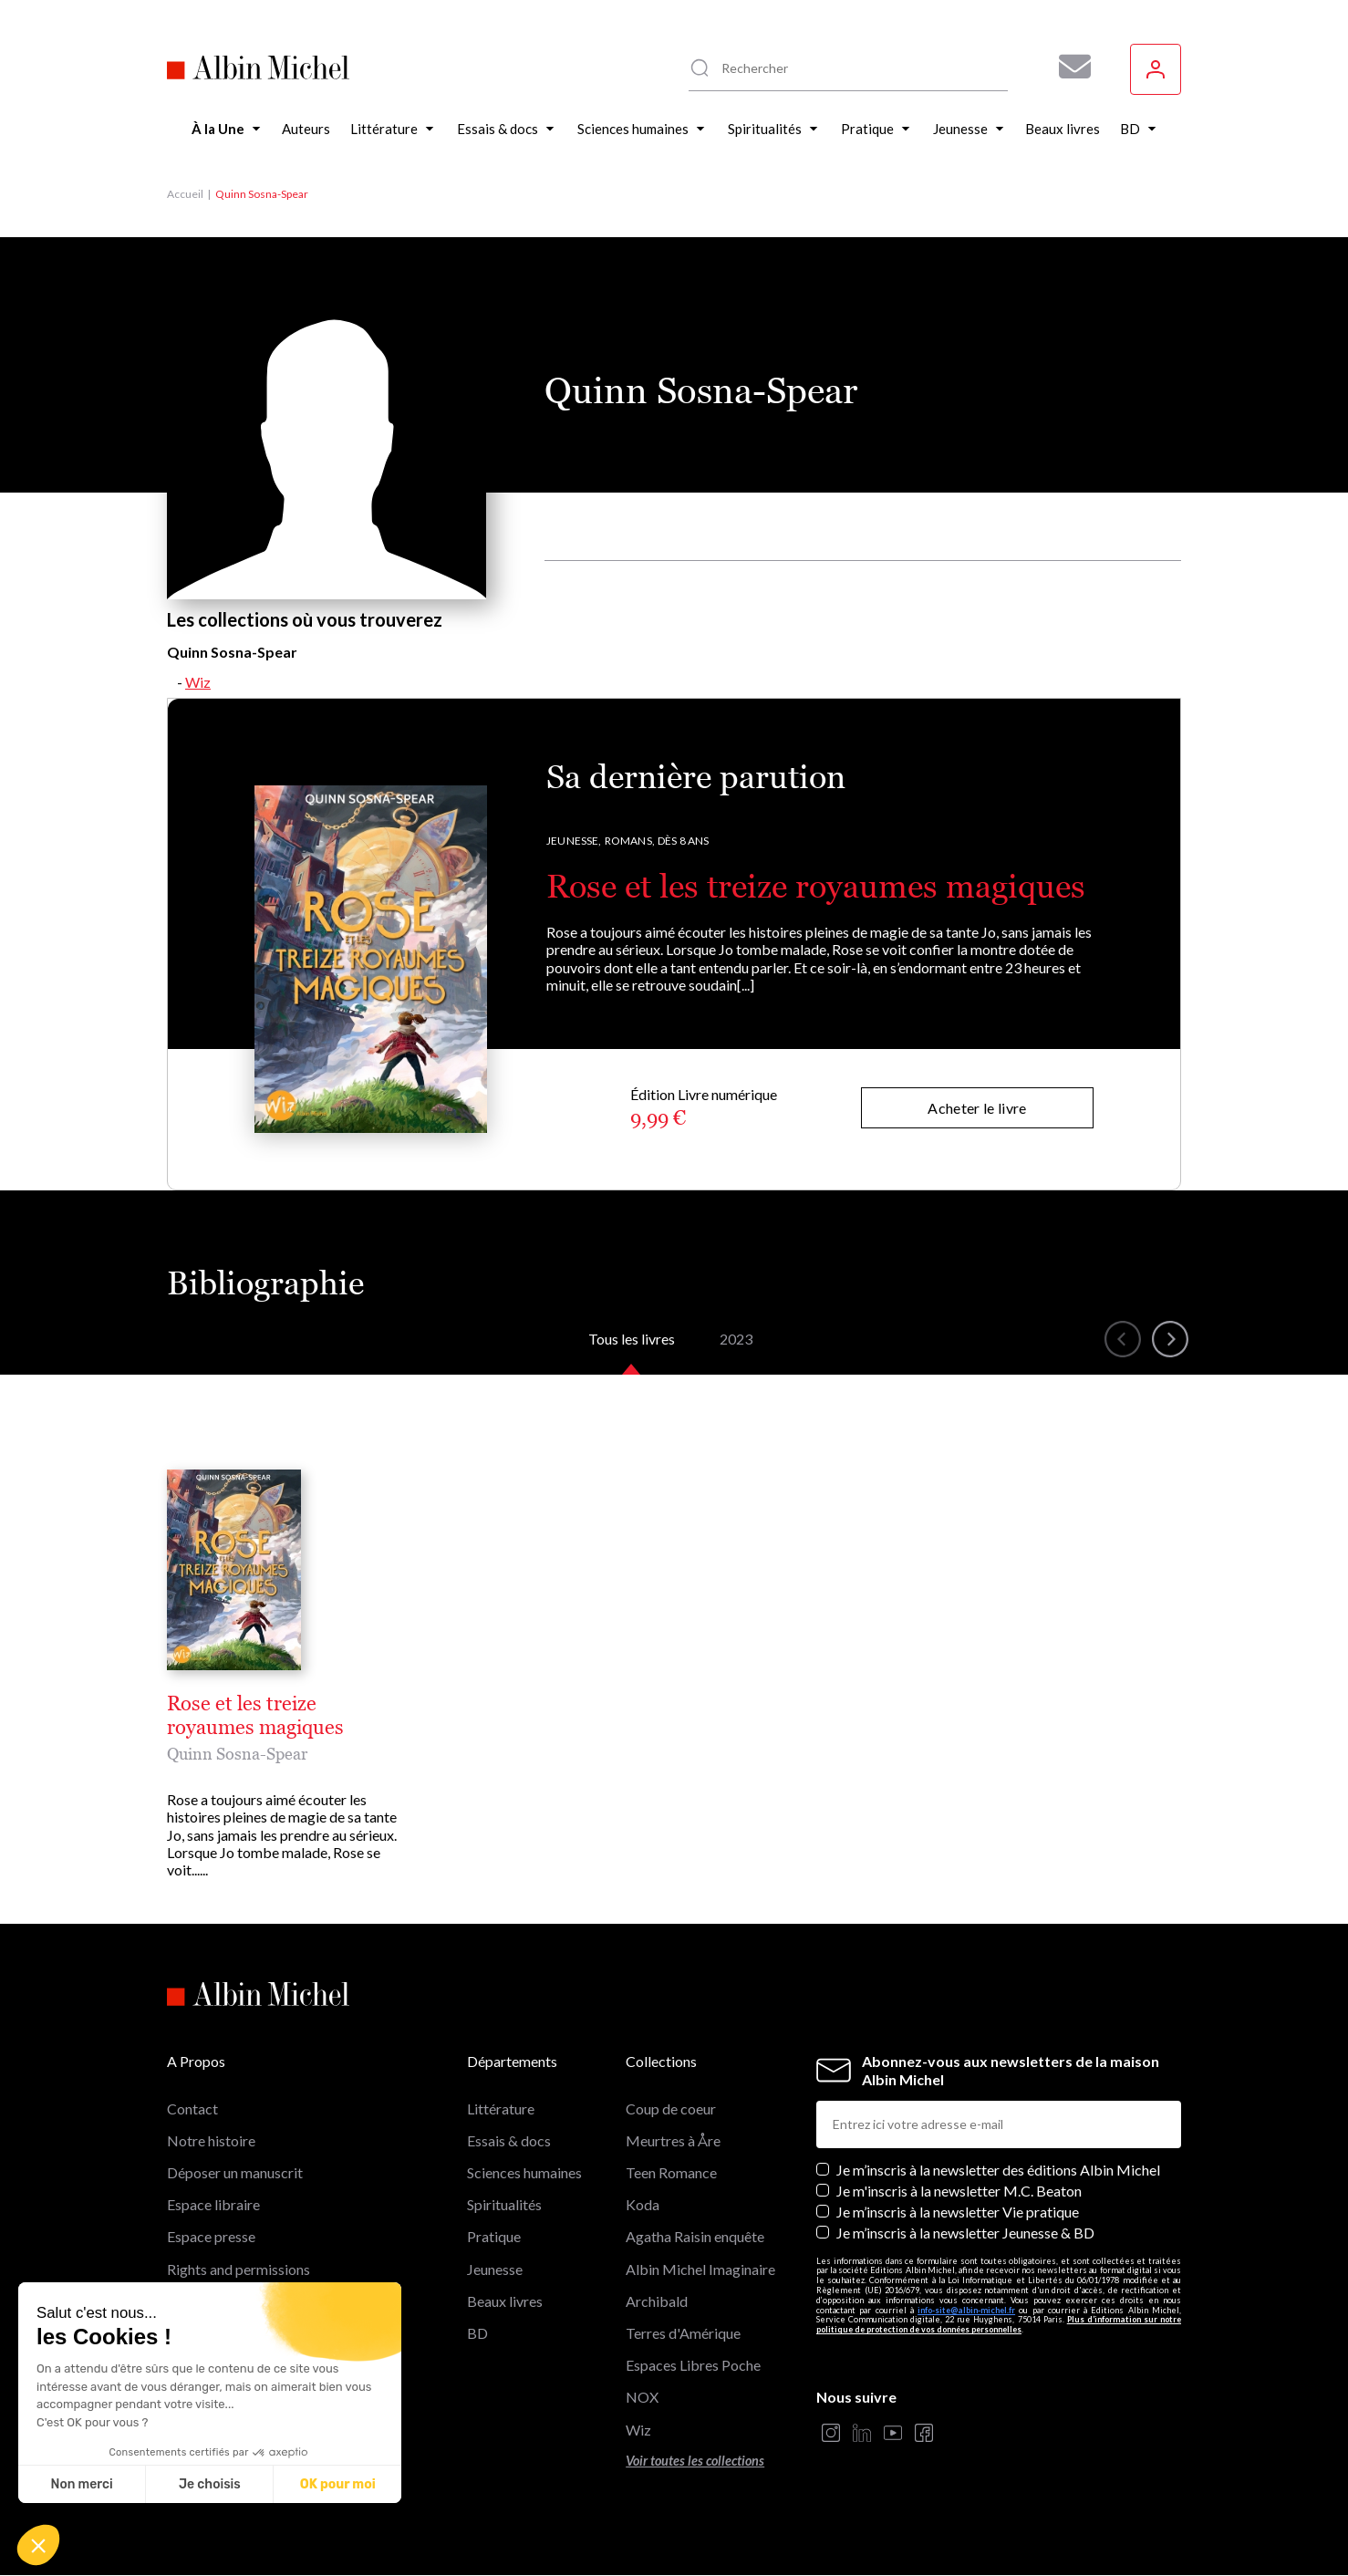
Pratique (494, 2236)
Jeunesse (495, 2269)
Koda (642, 2204)
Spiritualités (504, 2204)
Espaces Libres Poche (693, 2364)
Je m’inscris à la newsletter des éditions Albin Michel (998, 2169)
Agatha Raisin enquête (695, 2236)
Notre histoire (211, 2140)
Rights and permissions (238, 2269)
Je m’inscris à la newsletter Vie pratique (957, 2211)
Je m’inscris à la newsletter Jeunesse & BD (965, 2232)
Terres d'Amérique (683, 2333)
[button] (38, 2545)
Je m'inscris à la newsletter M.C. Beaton (959, 2190)
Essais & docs (509, 2140)
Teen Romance (671, 2172)
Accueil (185, 194)
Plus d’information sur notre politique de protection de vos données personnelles (998, 2324)
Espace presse (211, 2236)
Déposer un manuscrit (235, 2172)
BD (477, 2333)
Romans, (630, 840)
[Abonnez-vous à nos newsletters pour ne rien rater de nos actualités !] (1068, 66)
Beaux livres (505, 2301)
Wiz (198, 682)
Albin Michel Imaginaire (700, 2269)
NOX (642, 2396)
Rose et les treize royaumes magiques (815, 886)
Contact (192, 2108)
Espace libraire (213, 2204)
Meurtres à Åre (673, 2140)
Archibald (657, 2301)
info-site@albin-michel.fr (966, 2310)
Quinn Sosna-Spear (237, 1753)
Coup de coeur (671, 2108)
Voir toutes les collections (695, 2460)
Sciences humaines (524, 2172)
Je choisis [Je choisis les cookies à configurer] (210, 2484)
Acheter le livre (977, 1108)
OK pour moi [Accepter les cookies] (338, 2484)
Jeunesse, (574, 840)
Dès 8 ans (684, 840)
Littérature (500, 2108)
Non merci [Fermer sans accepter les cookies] (81, 2484)
